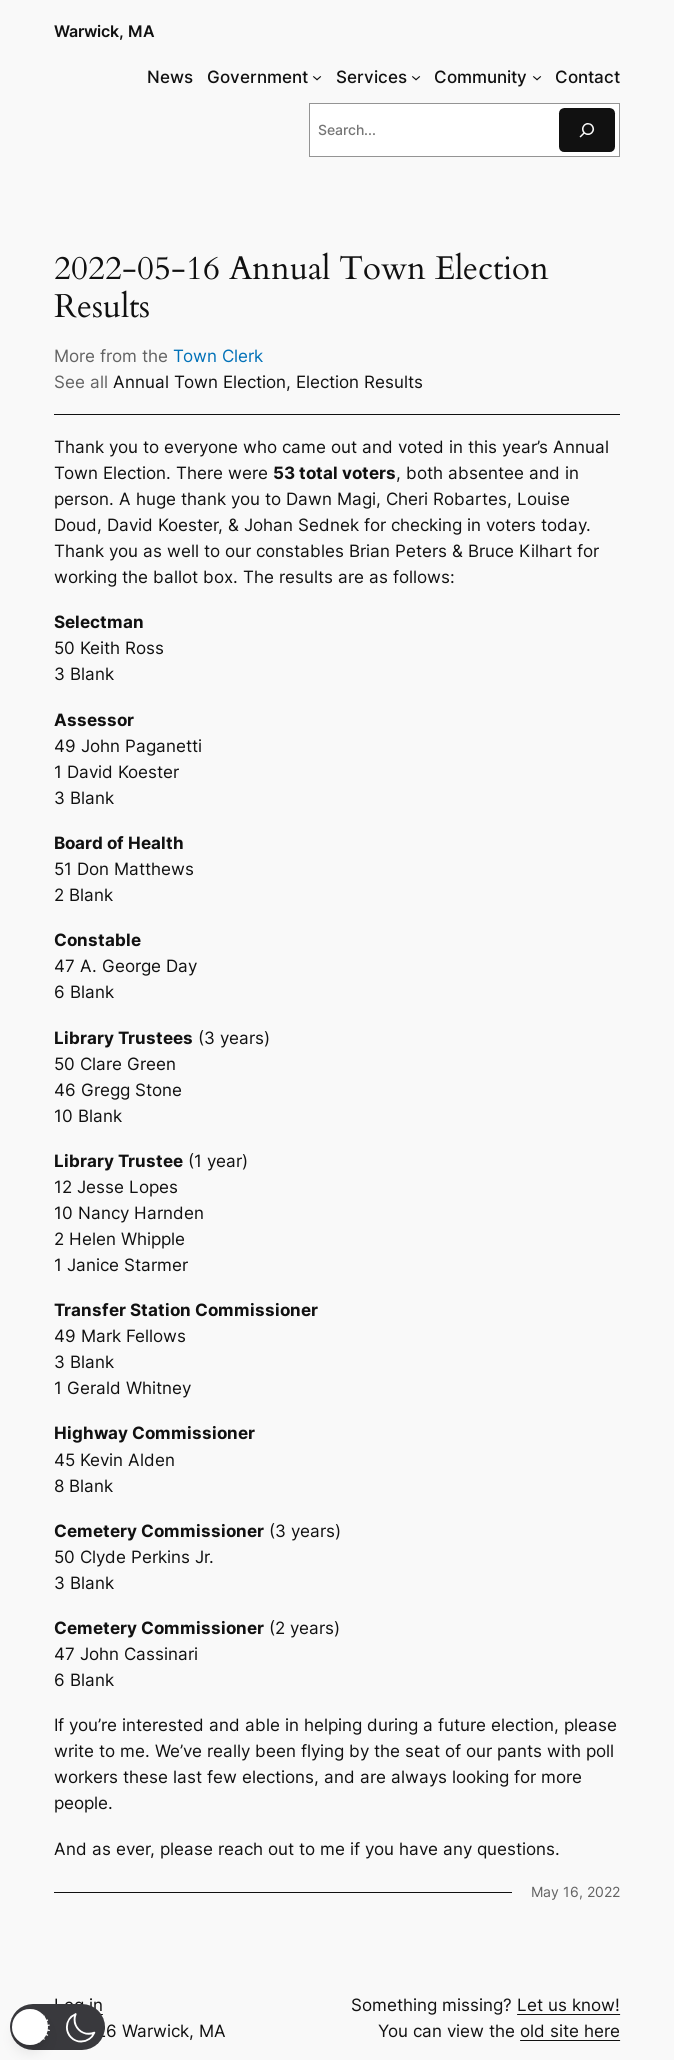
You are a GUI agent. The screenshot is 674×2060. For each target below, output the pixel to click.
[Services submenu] (416, 77)
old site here (570, 2031)
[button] (57, 2027)
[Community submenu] (537, 77)
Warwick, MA (104, 31)
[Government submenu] (317, 77)
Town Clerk (218, 356)
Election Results (359, 382)
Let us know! (568, 2005)
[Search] (587, 129)
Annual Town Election (199, 382)
